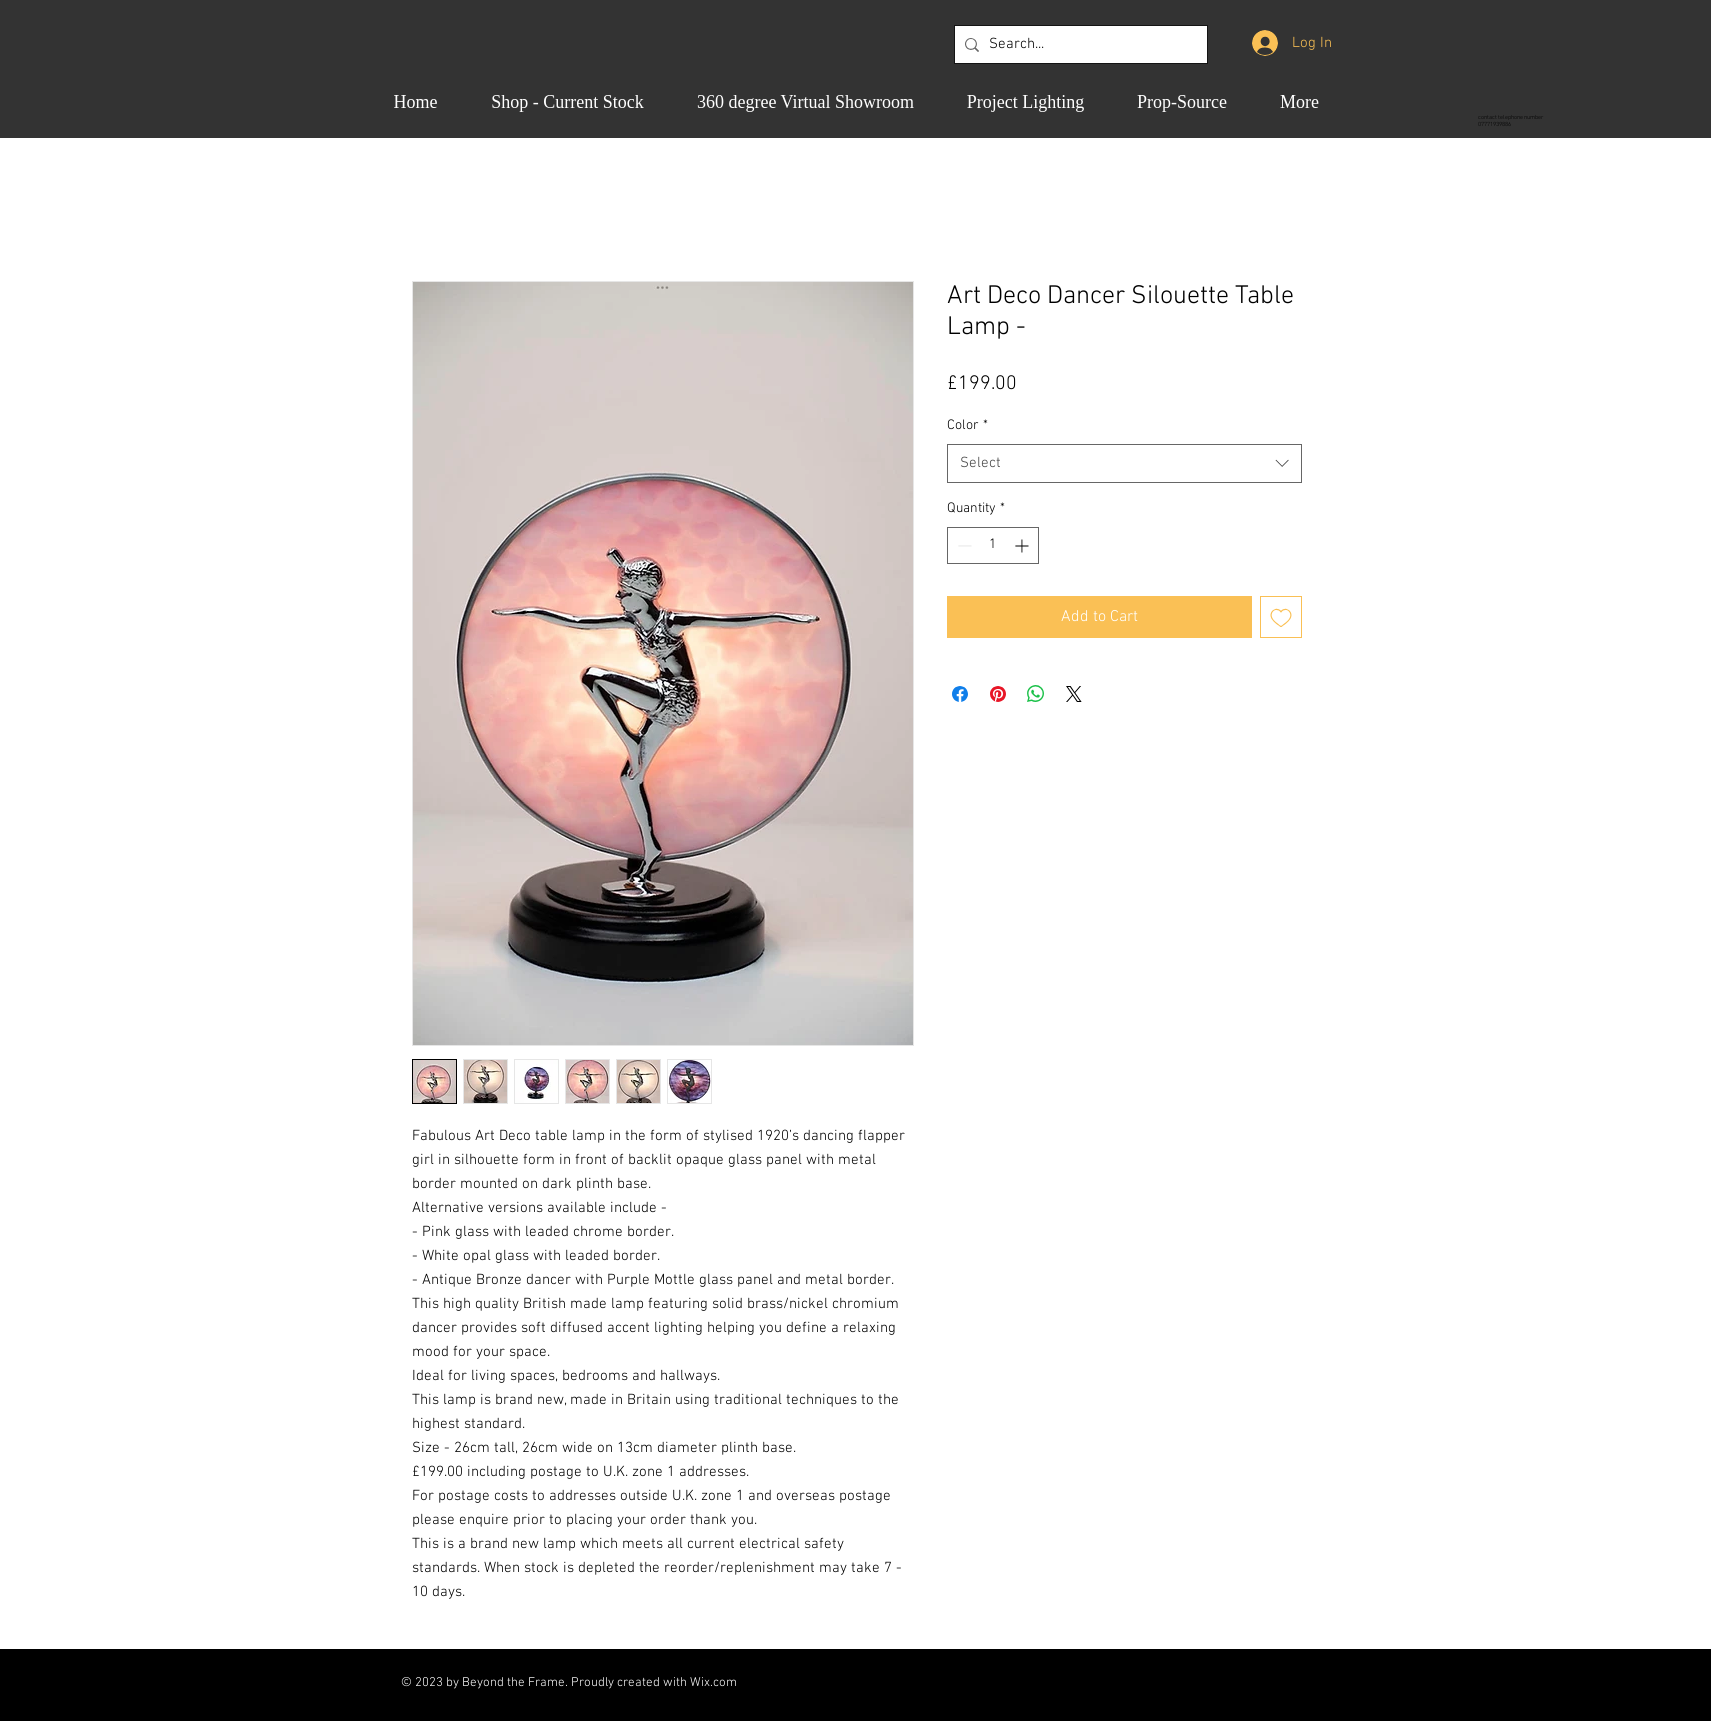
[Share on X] (1074, 694)
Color (967, 425)
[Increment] (1023, 545)
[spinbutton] (993, 545)
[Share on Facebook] (960, 694)
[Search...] (1077, 44)
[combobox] (1124, 463)
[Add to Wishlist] (1281, 617)
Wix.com (713, 1683)
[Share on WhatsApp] (1036, 694)
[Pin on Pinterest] (998, 694)
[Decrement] (962, 545)
